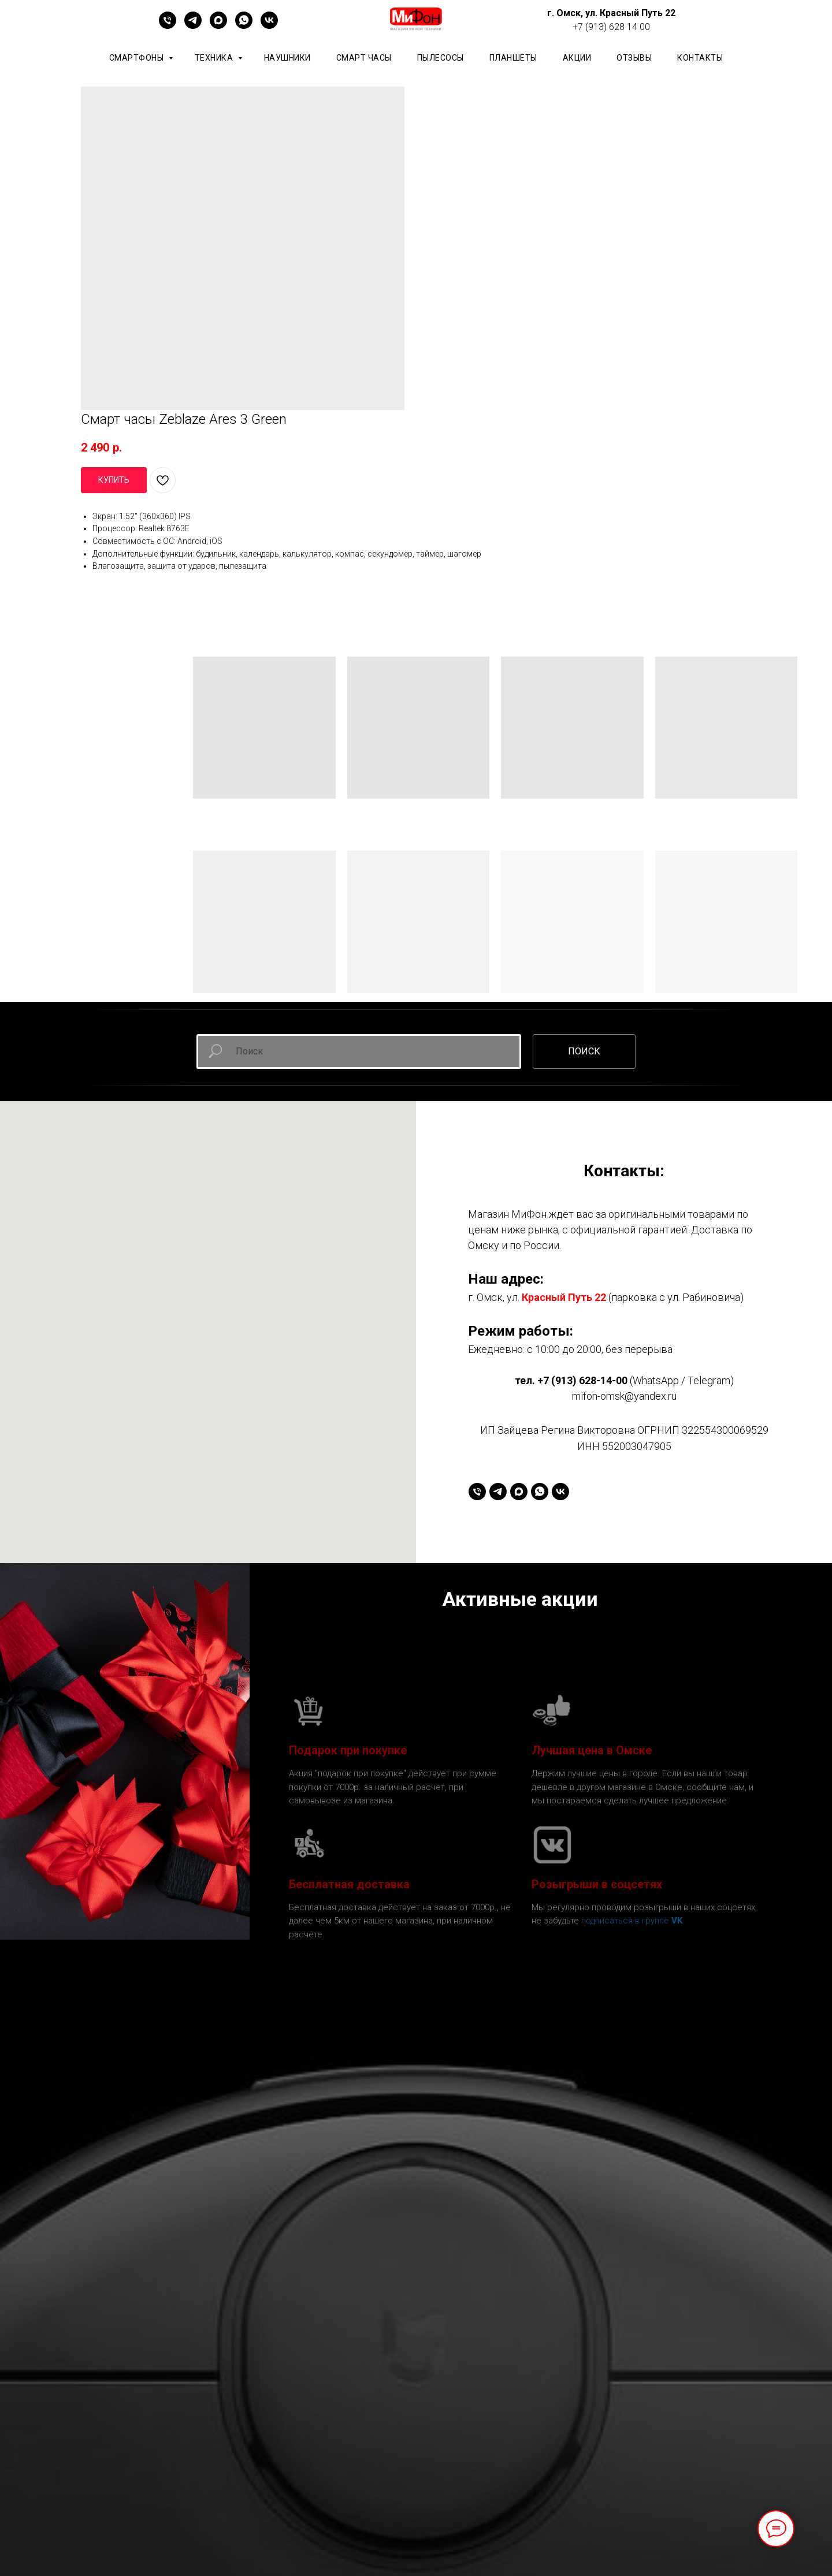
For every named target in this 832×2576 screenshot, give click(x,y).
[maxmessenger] (218, 26)
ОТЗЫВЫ (634, 57)
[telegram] (193, 26)
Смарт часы (364, 57)
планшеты (513, 57)
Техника (215, 57)
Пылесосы (440, 57)
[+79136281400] (167, 26)
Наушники (287, 57)
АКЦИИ (577, 57)
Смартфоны (137, 57)
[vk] (269, 26)
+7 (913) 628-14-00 (582, 1380)
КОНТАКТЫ (700, 57)
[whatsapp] (243, 26)
